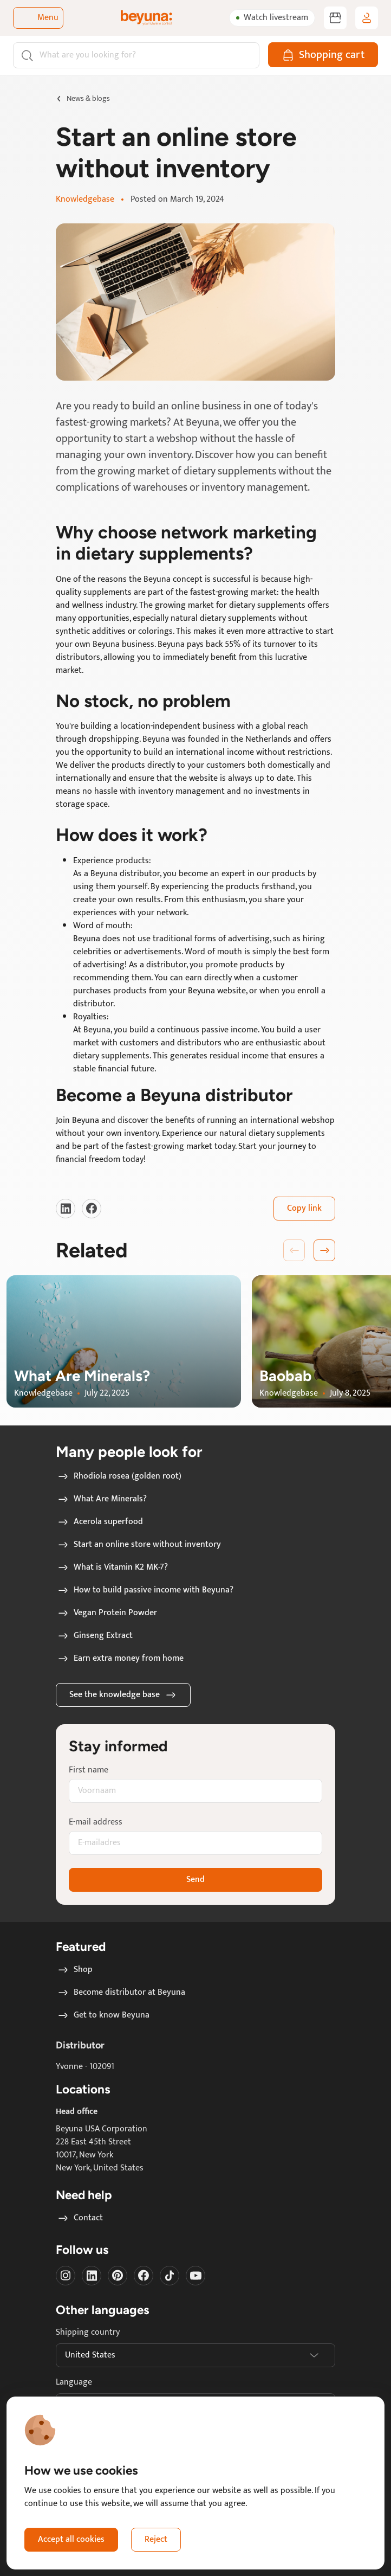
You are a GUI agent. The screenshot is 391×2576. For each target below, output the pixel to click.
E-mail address (95, 1822)
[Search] (136, 55)
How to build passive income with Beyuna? (144, 1590)
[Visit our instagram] (65, 2275)
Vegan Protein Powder (106, 1613)
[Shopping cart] (323, 54)
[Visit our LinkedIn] (65, 1208)
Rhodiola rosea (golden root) (118, 1476)
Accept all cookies (71, 2539)
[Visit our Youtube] (195, 2275)
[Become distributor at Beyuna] (335, 18)
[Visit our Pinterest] (117, 2275)
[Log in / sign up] (366, 18)
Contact (79, 2218)
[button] (324, 1250)
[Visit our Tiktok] (169, 2275)
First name (88, 1770)
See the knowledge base (123, 1694)
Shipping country (88, 2332)
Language (74, 2382)
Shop (74, 1970)
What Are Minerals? (101, 1499)
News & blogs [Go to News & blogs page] (88, 98)
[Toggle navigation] (38, 18)
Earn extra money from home (120, 1659)
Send (195, 1879)
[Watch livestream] (272, 18)
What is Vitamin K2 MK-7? (112, 1567)
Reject (156, 2539)
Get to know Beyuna (102, 2015)
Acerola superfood (99, 1522)
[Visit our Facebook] (91, 1208)
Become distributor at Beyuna (120, 1993)
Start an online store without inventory (138, 1545)
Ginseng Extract (94, 1636)
